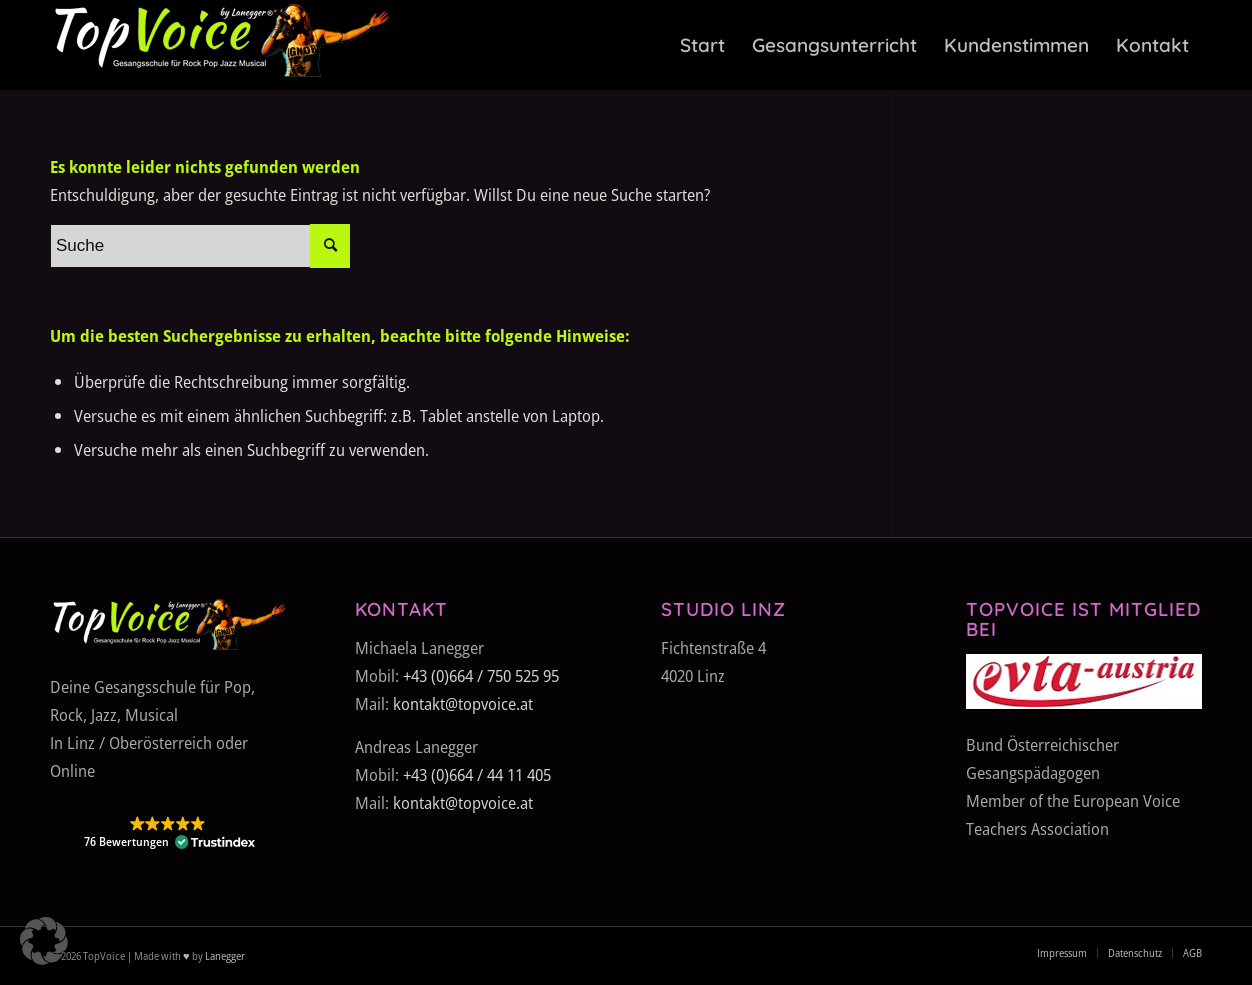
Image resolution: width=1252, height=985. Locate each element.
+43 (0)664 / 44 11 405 (477, 774)
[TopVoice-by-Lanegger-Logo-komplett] (220, 45)
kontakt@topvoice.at (463, 703)
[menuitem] (702, 45)
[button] (168, 833)
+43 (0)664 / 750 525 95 (481, 675)
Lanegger (224, 955)
